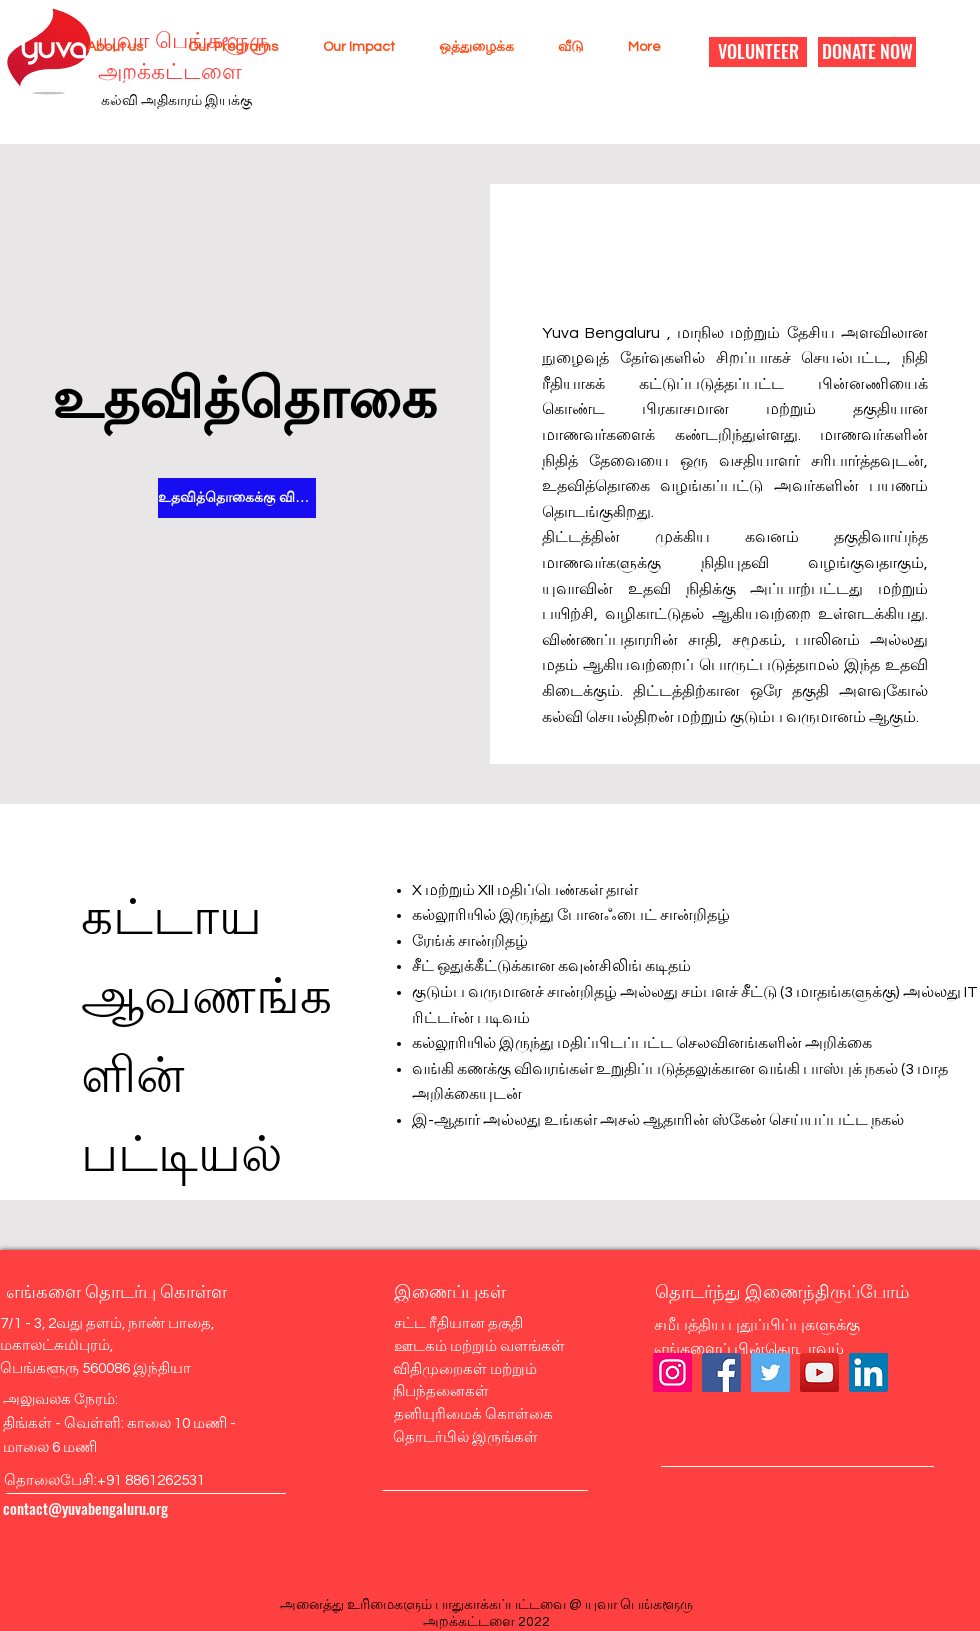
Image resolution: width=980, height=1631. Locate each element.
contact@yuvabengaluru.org (85, 1508)
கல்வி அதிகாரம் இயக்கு (176, 101)
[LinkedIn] (868, 1372)
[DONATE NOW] (867, 52)
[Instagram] (672, 1372)
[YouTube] (819, 1372)
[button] (107, 47)
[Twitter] (770, 1372)
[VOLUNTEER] (758, 52)
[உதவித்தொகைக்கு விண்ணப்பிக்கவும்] (237, 498)
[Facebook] (721, 1372)
